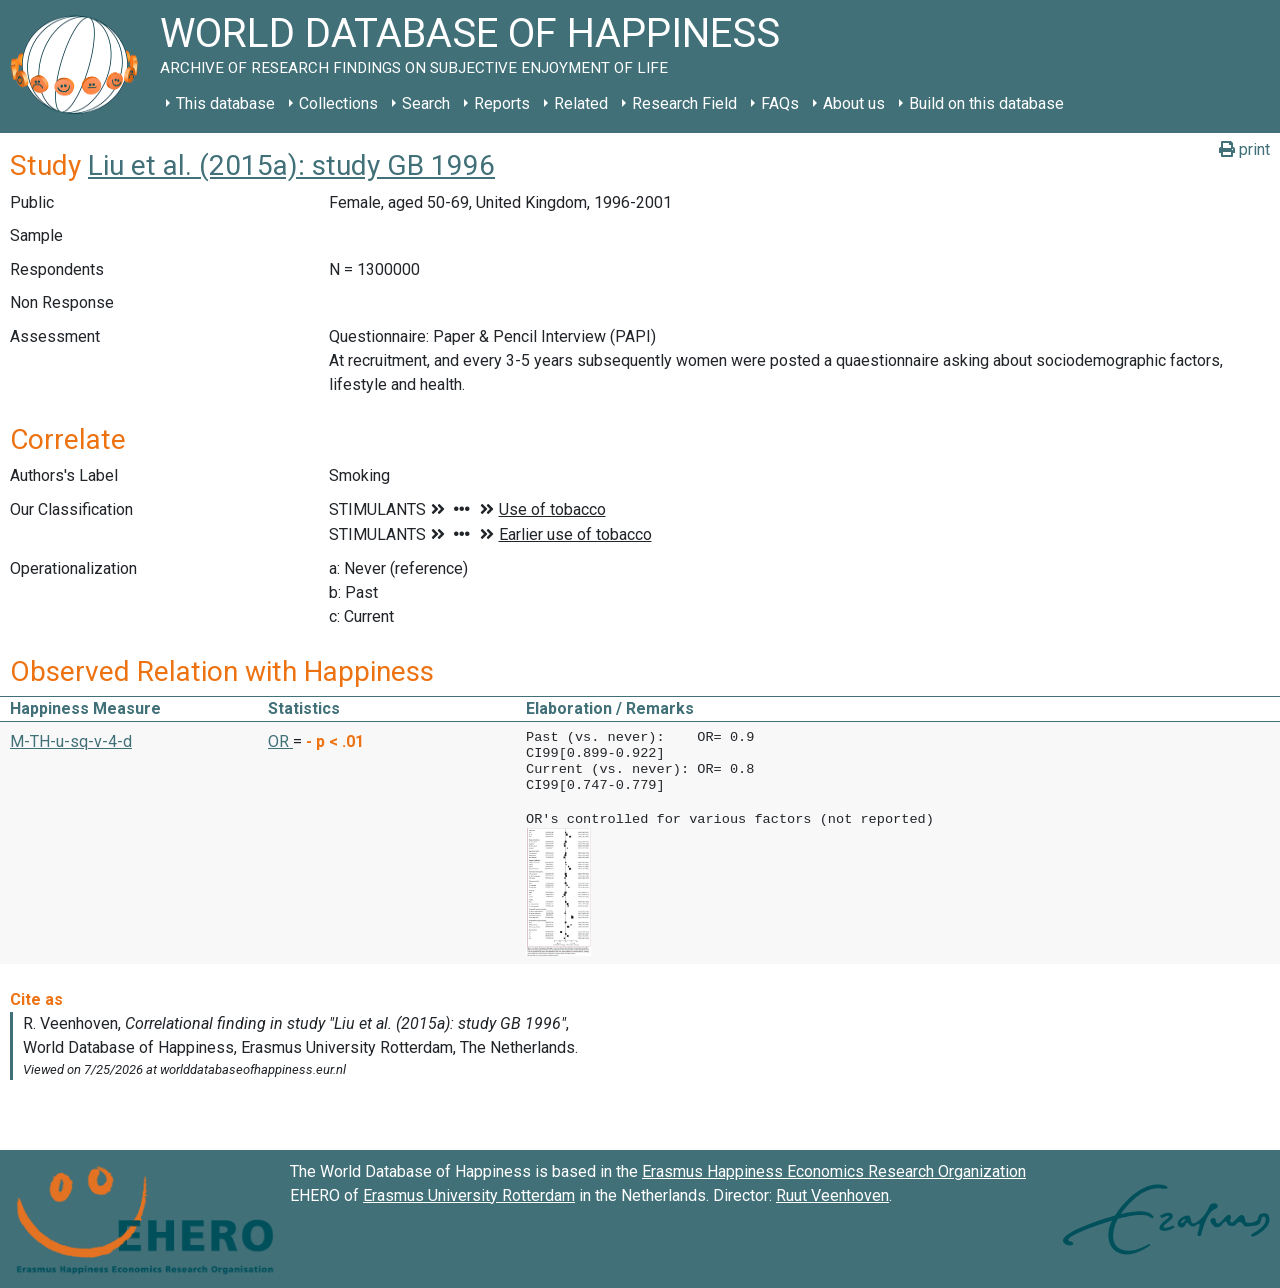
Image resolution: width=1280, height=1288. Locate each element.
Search (426, 103)
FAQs (780, 103)
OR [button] (280, 741)
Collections (338, 103)
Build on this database (986, 103)
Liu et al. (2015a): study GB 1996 (291, 165)
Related (581, 103)
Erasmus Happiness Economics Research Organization (834, 1169)
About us (854, 103)
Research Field (684, 103)
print (1244, 149)
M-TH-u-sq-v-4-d (71, 741)
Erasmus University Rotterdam (469, 1193)
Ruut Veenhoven (832, 1193)
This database (225, 103)
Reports (502, 103)
